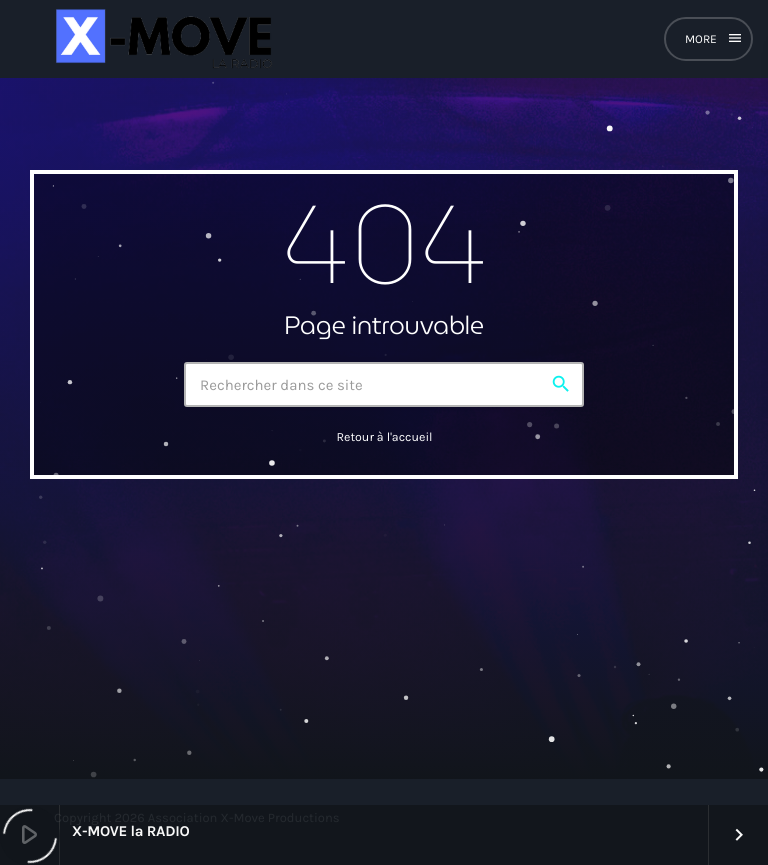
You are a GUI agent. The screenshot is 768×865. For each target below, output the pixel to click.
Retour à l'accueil (384, 438)
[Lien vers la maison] (161, 39)
